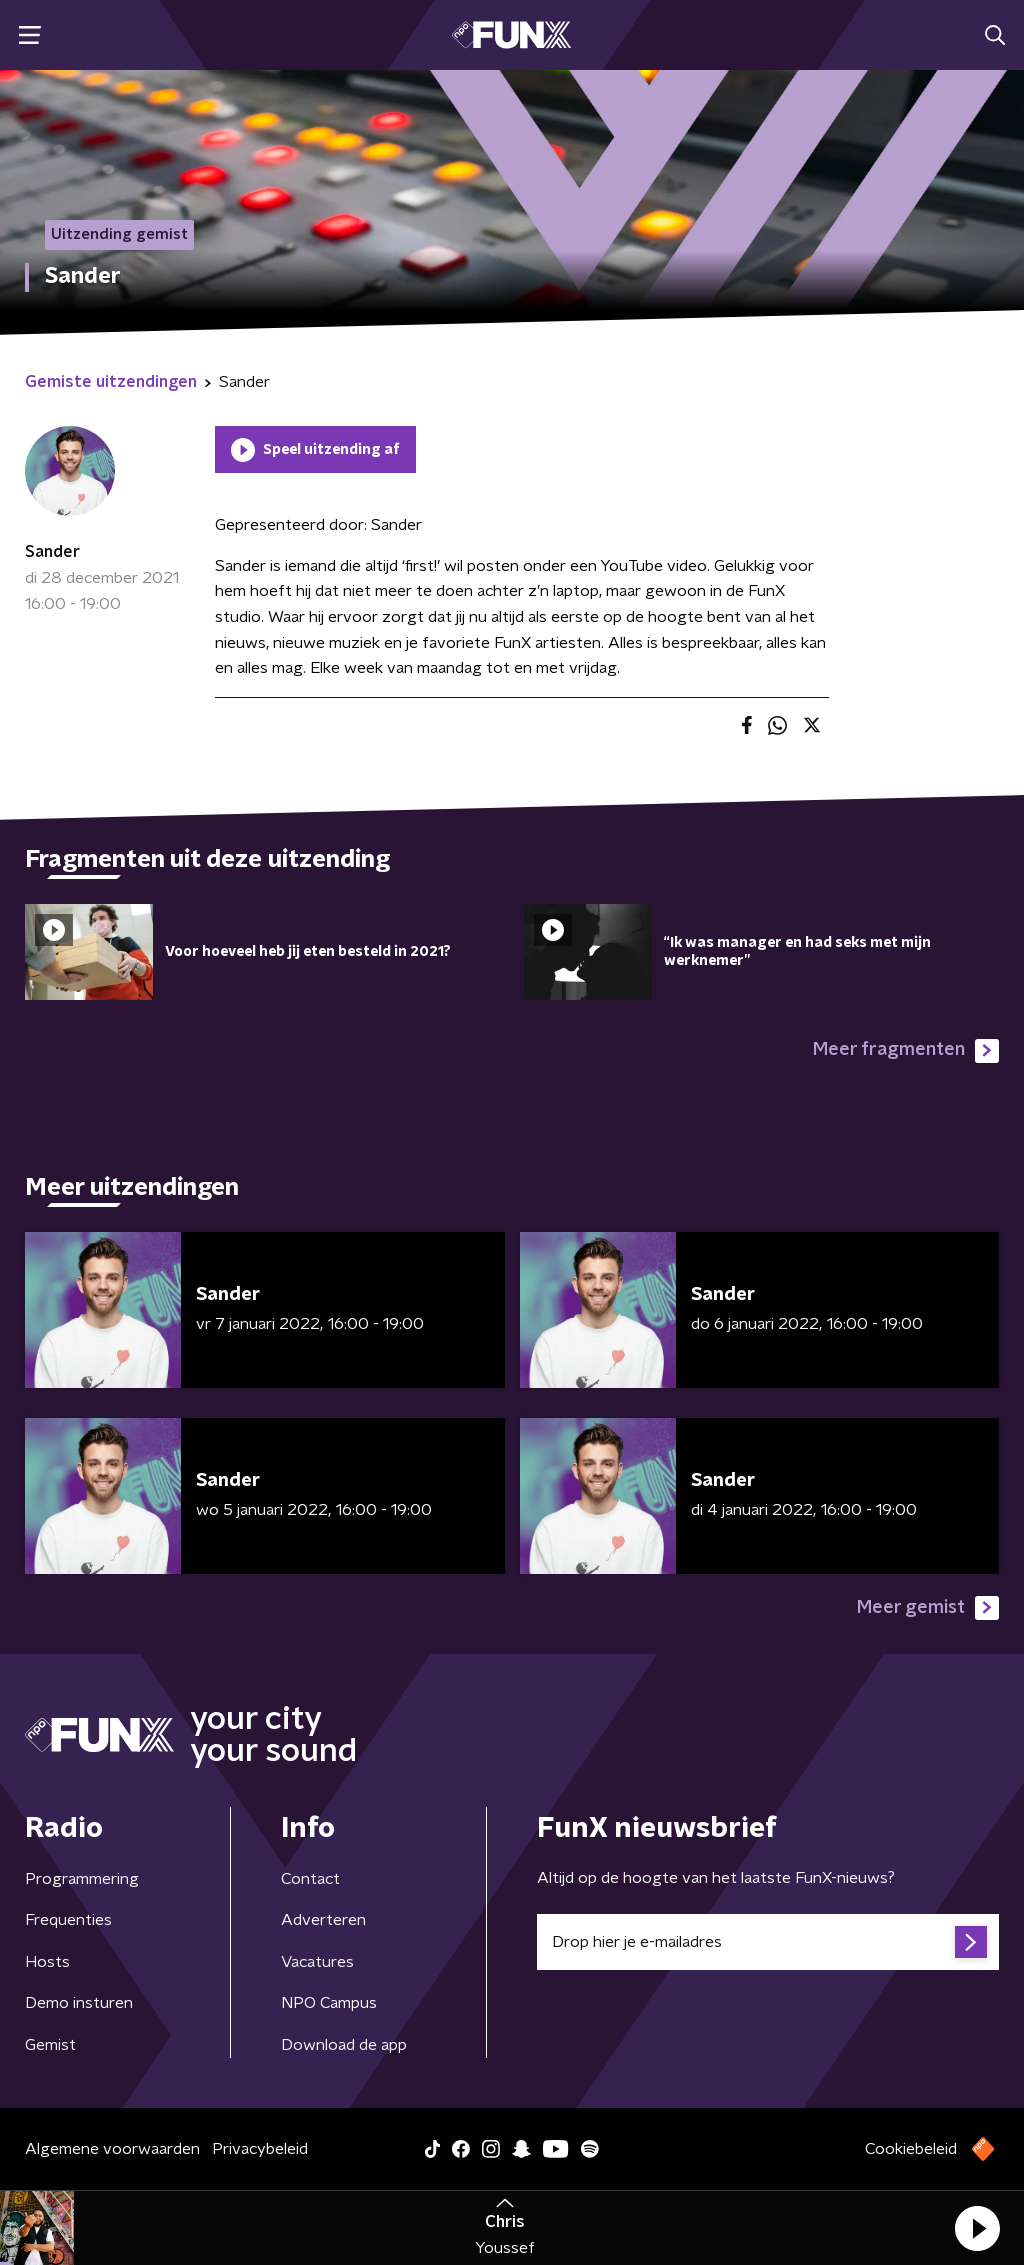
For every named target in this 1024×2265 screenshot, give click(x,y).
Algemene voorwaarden (112, 2149)
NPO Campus (329, 2003)
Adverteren (323, 1920)
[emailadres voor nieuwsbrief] (768, 1942)
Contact (310, 1879)
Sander (52, 552)
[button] (977, 2228)
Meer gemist (928, 1608)
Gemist (50, 2045)
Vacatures (317, 1962)
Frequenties (68, 1920)
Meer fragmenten (906, 1051)
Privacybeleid (260, 2149)
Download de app (344, 2045)
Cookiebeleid (911, 2149)
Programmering (82, 1879)
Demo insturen (79, 2003)
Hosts (47, 1962)
